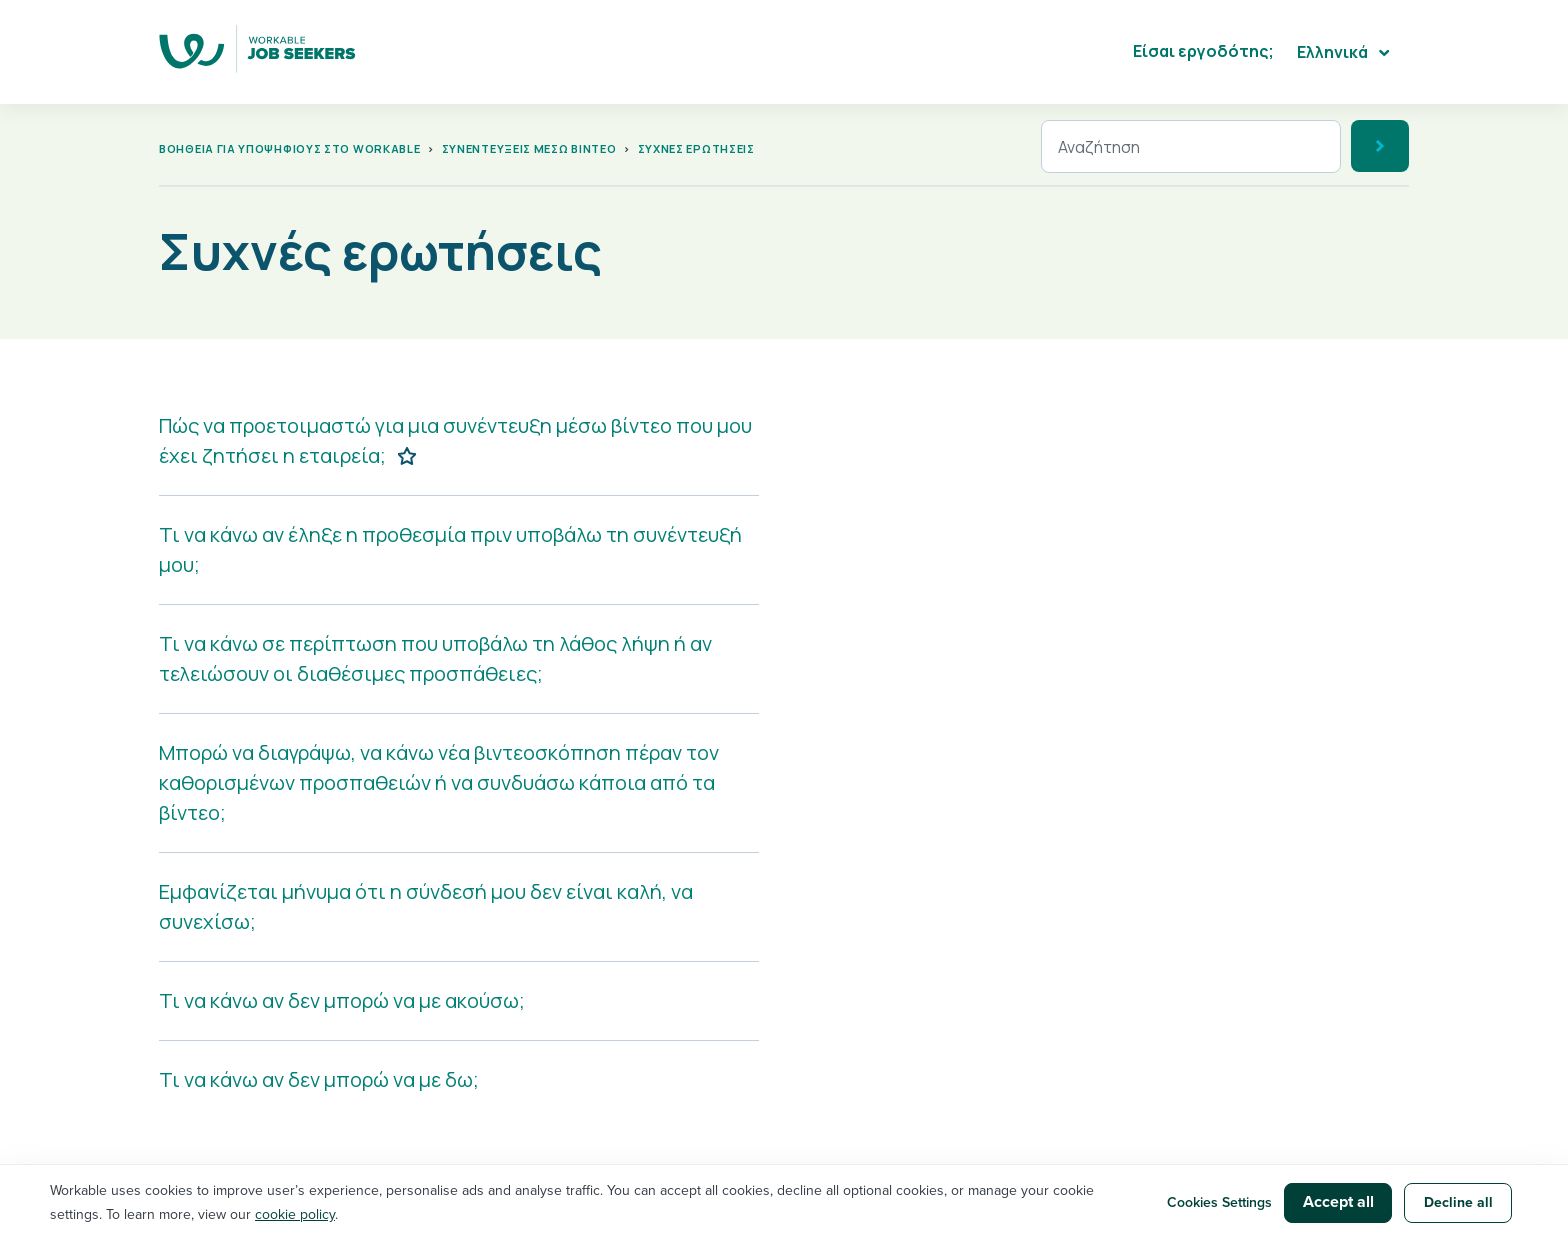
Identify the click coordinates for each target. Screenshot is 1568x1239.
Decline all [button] (1458, 1202)
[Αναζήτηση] (1191, 146)
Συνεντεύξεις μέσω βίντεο (529, 148)
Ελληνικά (1334, 52)
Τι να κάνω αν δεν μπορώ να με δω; (319, 1079)
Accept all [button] (1338, 1202)
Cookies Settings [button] (1219, 1202)
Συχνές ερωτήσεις (696, 148)
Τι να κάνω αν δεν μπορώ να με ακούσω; (342, 1000)
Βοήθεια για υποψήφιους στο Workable (290, 148)
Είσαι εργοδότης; (1203, 51)
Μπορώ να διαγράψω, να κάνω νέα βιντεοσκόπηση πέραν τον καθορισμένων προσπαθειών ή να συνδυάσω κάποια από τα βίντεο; (439, 782)
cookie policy (295, 1214)
